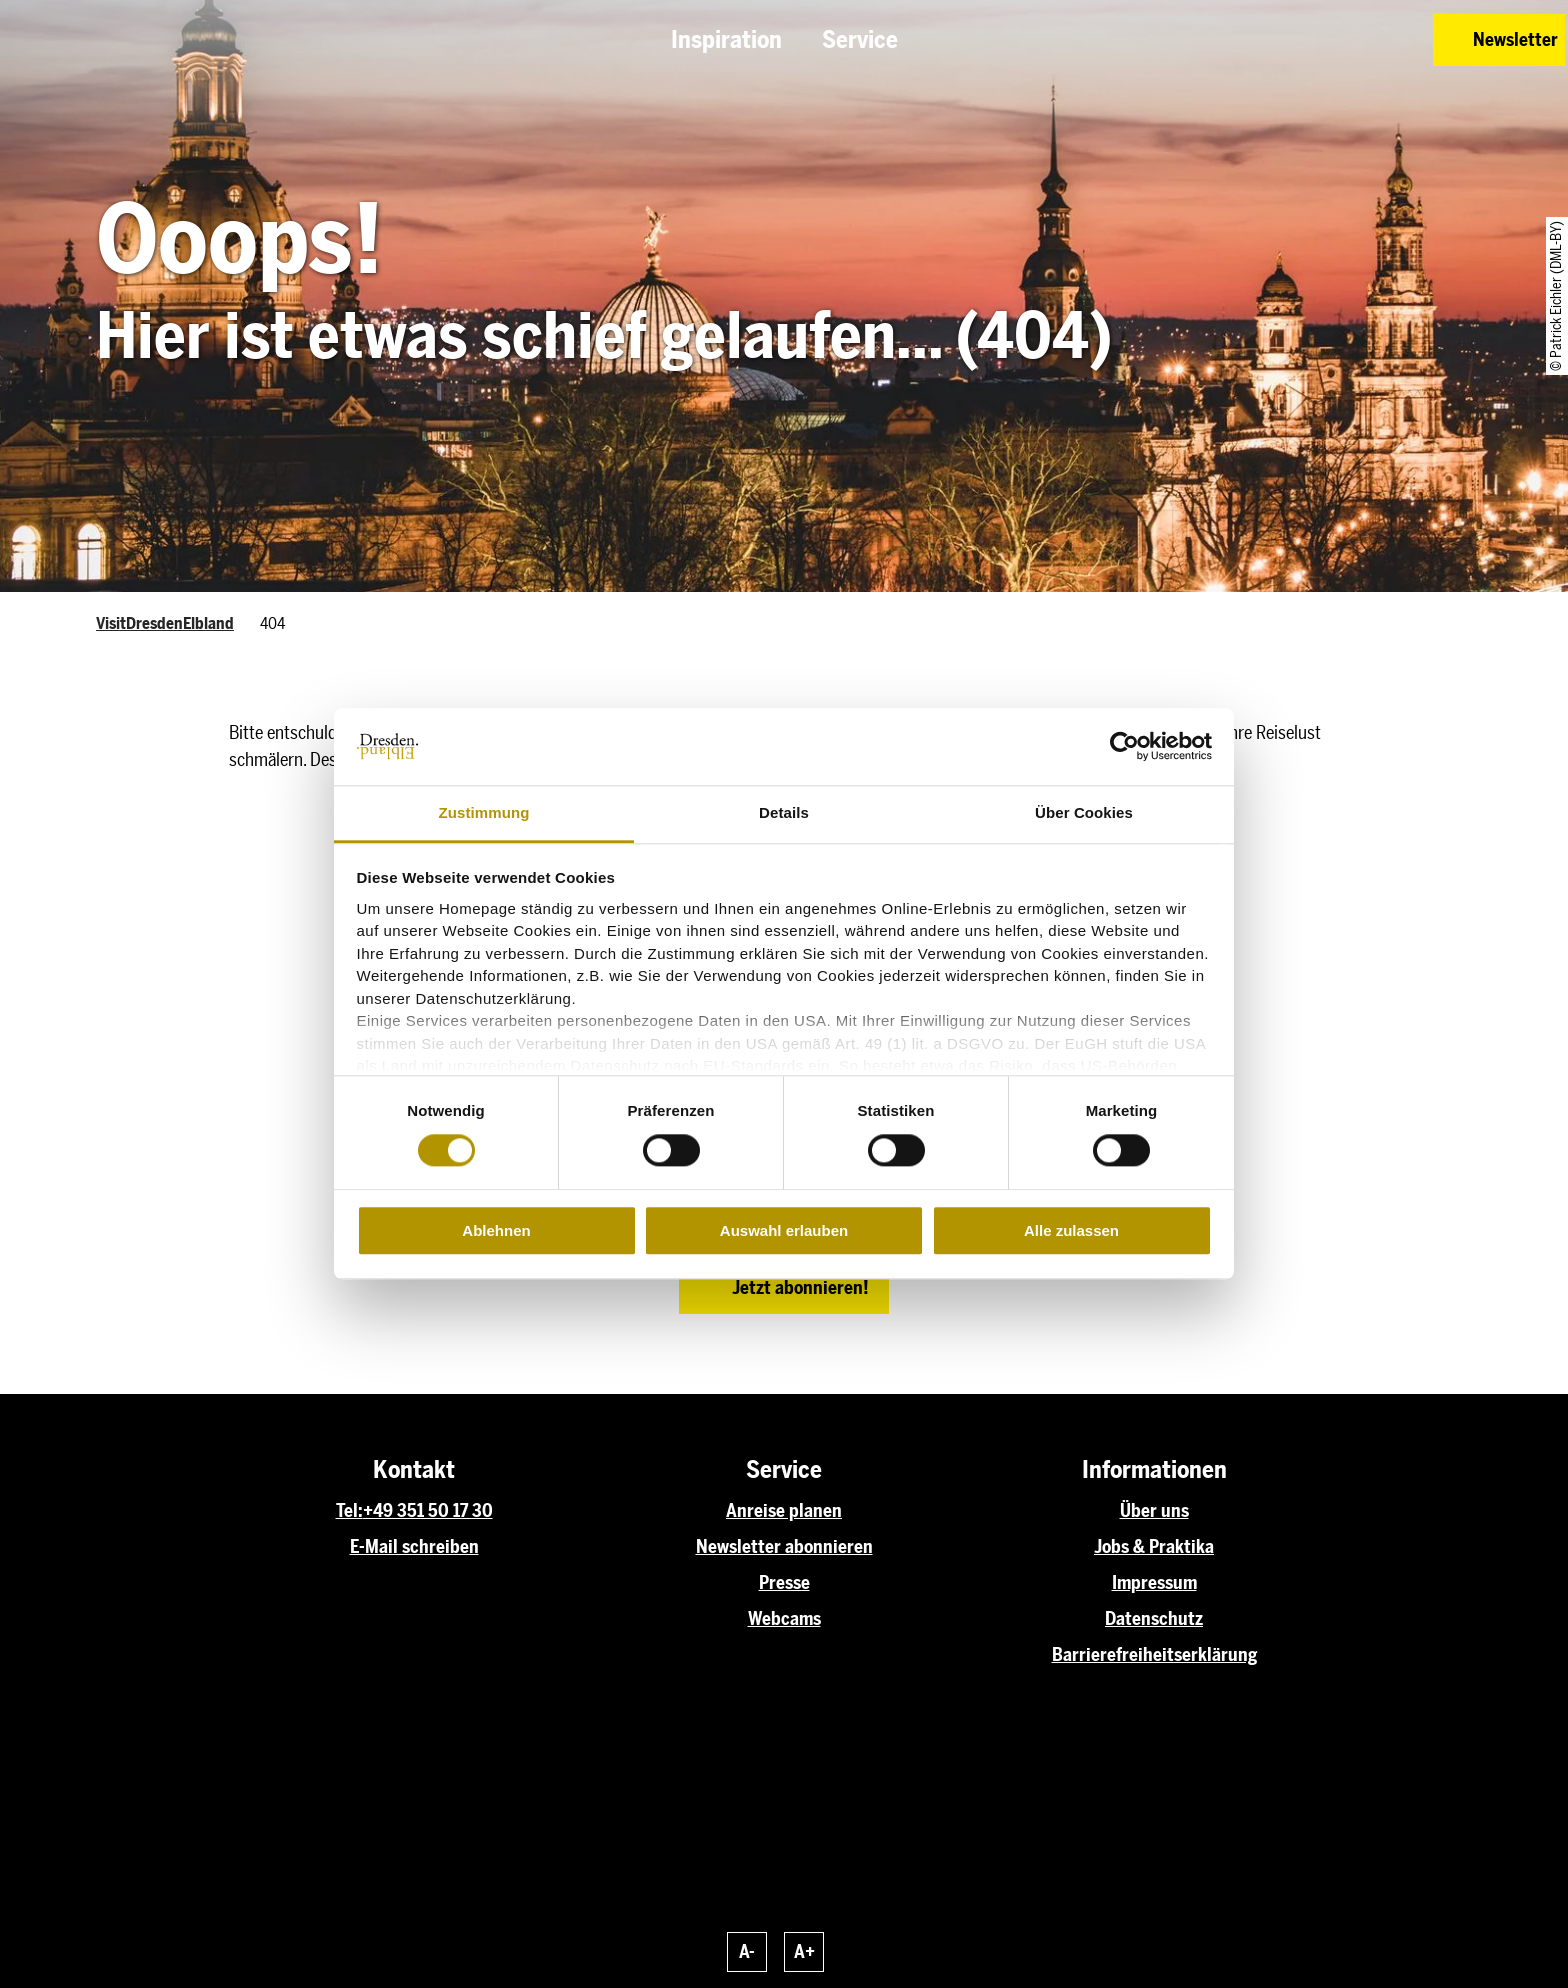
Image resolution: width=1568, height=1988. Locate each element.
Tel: (349, 1511)
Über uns (1154, 1511)
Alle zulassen (1071, 1230)
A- (747, 1952)
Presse (784, 1583)
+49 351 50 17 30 (428, 1511)
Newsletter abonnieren (784, 1547)
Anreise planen (784, 1511)
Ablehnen (496, 1230)
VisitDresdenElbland (165, 623)
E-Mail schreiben (414, 1547)
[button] (1276, 40)
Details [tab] (784, 812)
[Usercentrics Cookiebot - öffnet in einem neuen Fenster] (1124, 747)
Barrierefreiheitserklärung (1154, 1655)
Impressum (1154, 1583)
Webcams (784, 1619)
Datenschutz (1154, 1619)
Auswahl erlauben (784, 1230)
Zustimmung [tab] (484, 812)
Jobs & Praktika (1154, 1547)
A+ (804, 1952)
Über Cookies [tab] (1084, 812)
